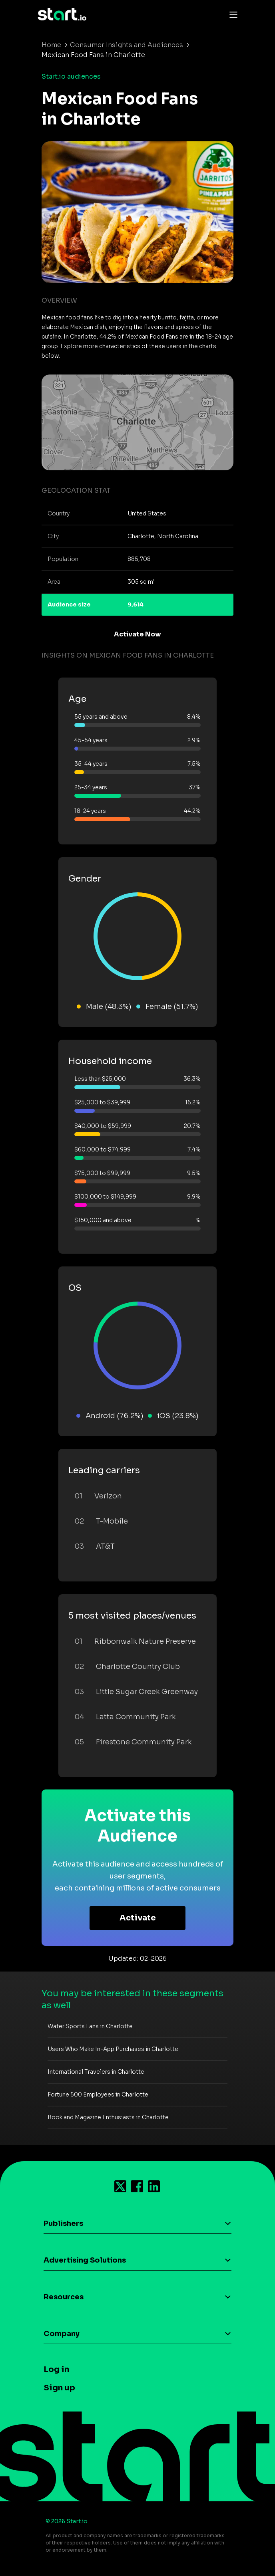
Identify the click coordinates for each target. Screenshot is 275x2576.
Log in (56, 2369)
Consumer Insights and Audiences (126, 45)
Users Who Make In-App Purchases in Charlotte (113, 2049)
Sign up (59, 2388)
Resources (64, 2297)
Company (62, 2333)
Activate (138, 1918)
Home (51, 45)
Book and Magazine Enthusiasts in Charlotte (108, 2117)
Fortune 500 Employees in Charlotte (98, 2094)
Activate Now (137, 634)
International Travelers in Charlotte (96, 2071)
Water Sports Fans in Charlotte (90, 2026)
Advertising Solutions (85, 2260)
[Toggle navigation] (231, 14)
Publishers (63, 2223)
